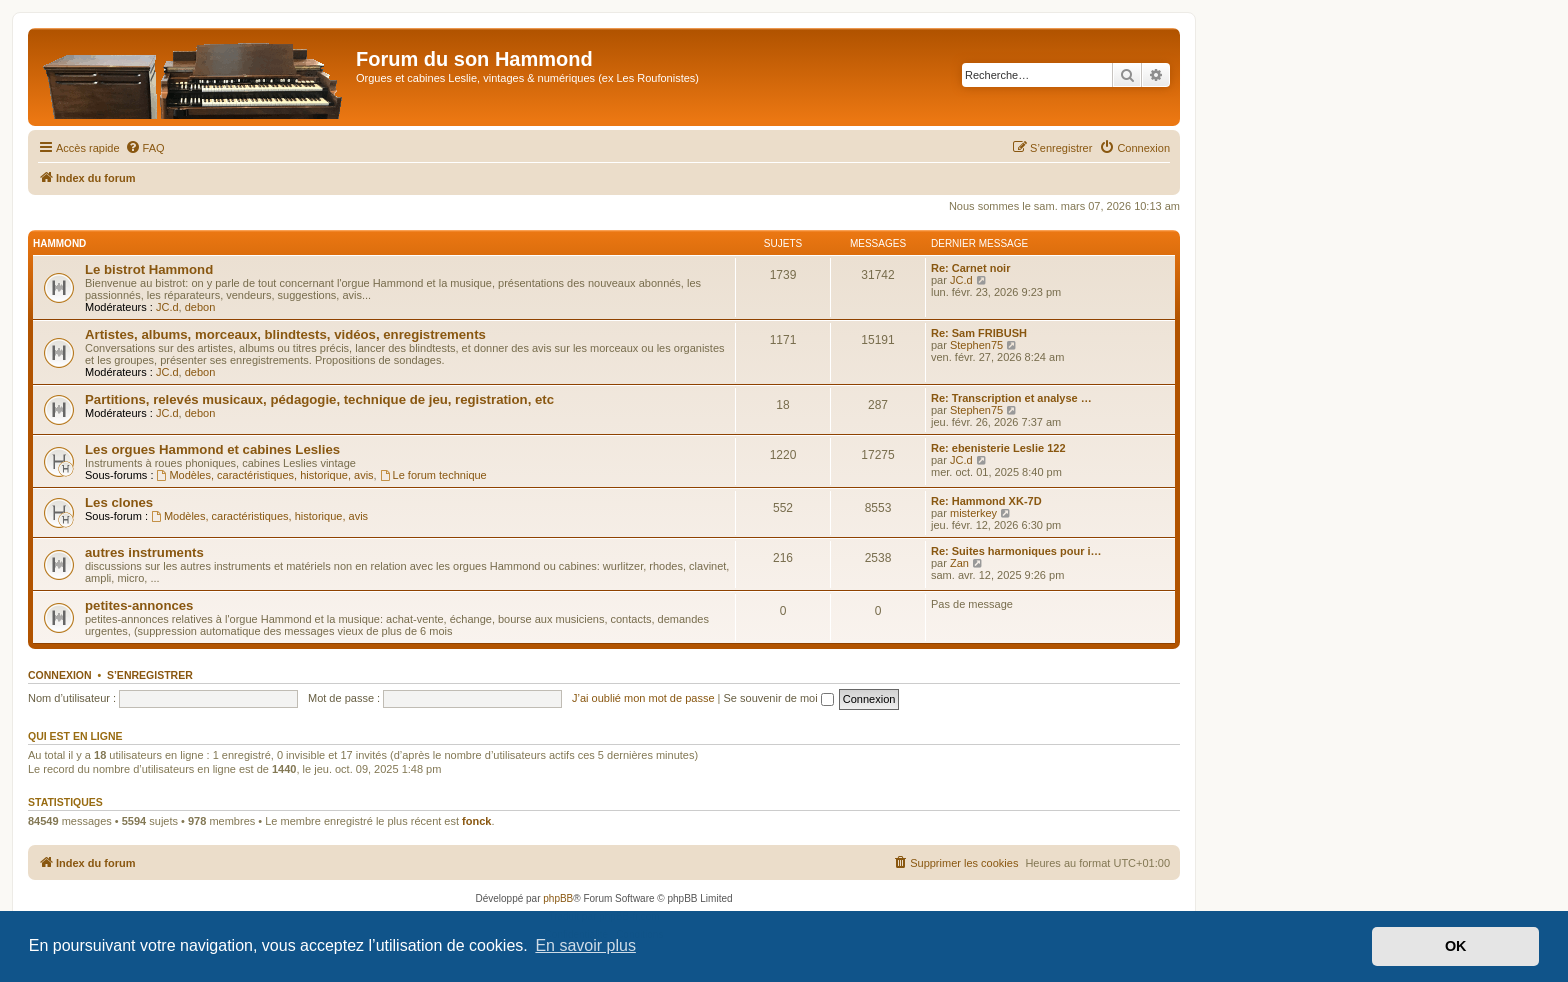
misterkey (973, 513)
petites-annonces (139, 605)
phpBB (558, 898)
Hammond (59, 243)
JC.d (167, 307)
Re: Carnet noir (970, 268)
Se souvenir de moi (779, 698)
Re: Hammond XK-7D (986, 501)
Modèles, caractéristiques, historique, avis (265, 475)
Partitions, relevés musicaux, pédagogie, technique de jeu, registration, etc (319, 399)
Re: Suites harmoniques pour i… (1016, 551)
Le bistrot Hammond (149, 269)
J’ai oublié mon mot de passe (643, 698)
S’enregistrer (150, 675)
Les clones (119, 502)
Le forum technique (433, 475)
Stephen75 (976, 345)
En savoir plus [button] (585, 945)
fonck (476, 821)
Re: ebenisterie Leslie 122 (998, 448)
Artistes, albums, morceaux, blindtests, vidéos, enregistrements (285, 334)
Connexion (60, 675)
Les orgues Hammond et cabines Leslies (212, 449)
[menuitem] (145, 148)
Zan (959, 563)
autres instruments (144, 552)
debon (200, 307)
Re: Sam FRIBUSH (979, 333)
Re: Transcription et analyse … (1011, 398)
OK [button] (1456, 946)
